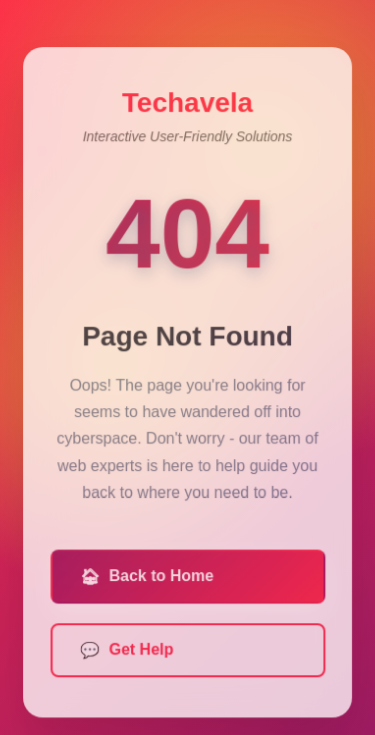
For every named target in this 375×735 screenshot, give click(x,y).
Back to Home (146, 581)
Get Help (126, 654)
